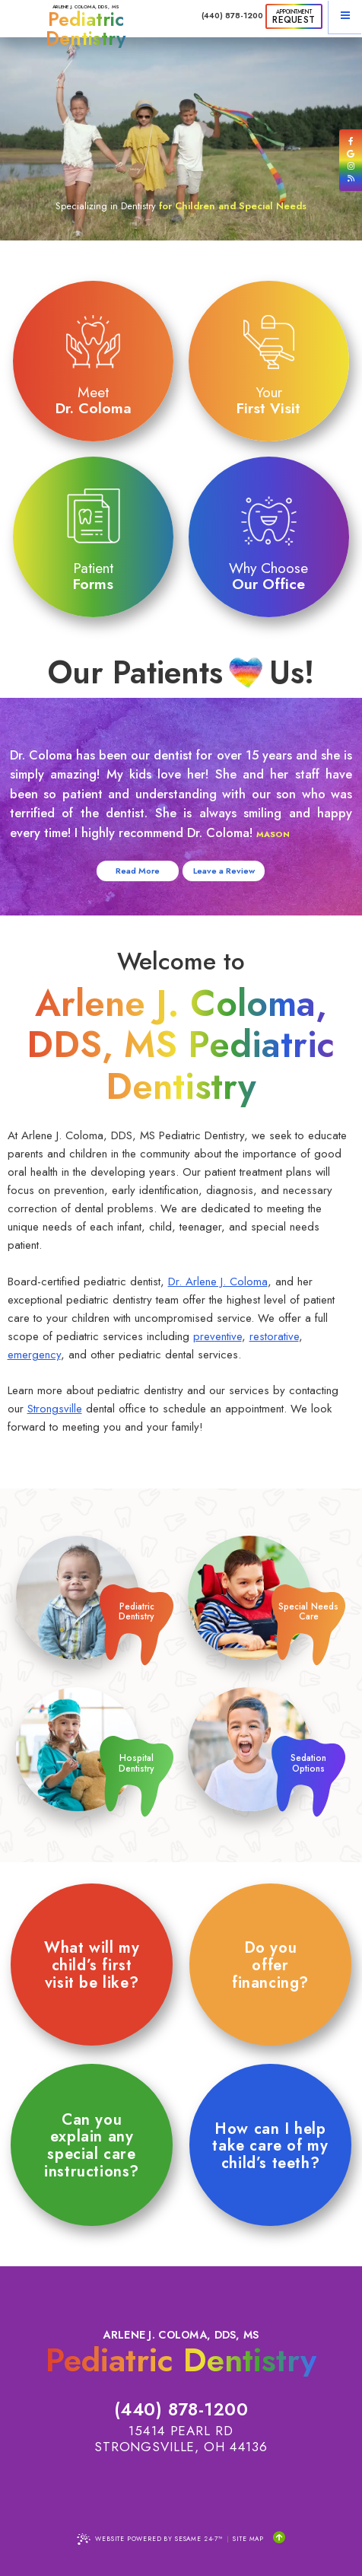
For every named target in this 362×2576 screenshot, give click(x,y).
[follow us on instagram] (350, 166)
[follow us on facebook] (350, 141)
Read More (138, 871)
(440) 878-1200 (232, 15)
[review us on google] (350, 154)
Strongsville (54, 1408)
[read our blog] (350, 178)
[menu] (345, 16)
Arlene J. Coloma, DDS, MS (86, 25)
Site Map (248, 2538)
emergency (34, 1354)
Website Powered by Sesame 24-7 (150, 2539)
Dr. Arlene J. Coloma (218, 1281)
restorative (274, 1336)
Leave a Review (224, 871)
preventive (217, 1336)
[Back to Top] (279, 2538)
